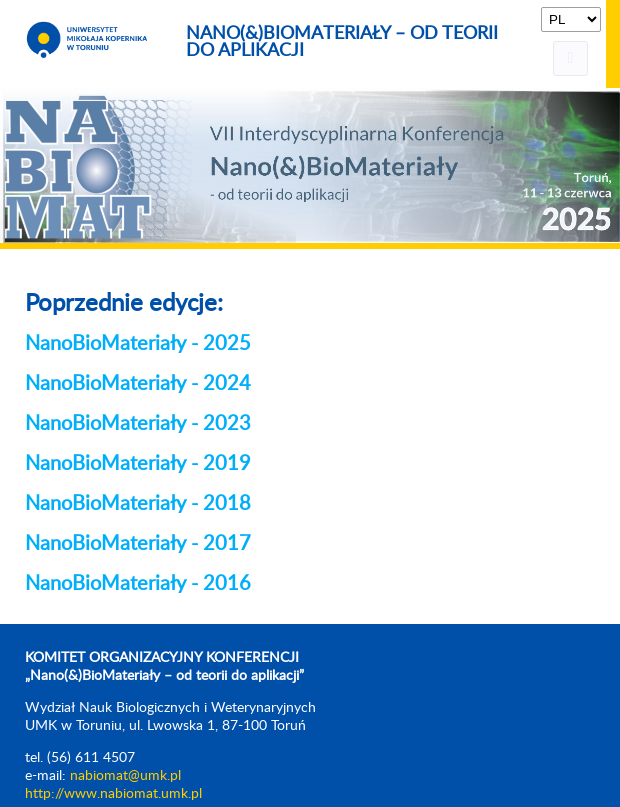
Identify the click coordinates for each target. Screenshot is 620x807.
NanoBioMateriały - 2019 (138, 464)
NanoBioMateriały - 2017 (138, 544)
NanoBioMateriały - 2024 (138, 384)
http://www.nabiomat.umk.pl (113, 794)
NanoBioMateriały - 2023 (138, 424)
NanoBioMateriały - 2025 (138, 344)
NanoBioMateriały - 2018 (138, 504)
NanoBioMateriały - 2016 (138, 584)
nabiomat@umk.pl (125, 776)
